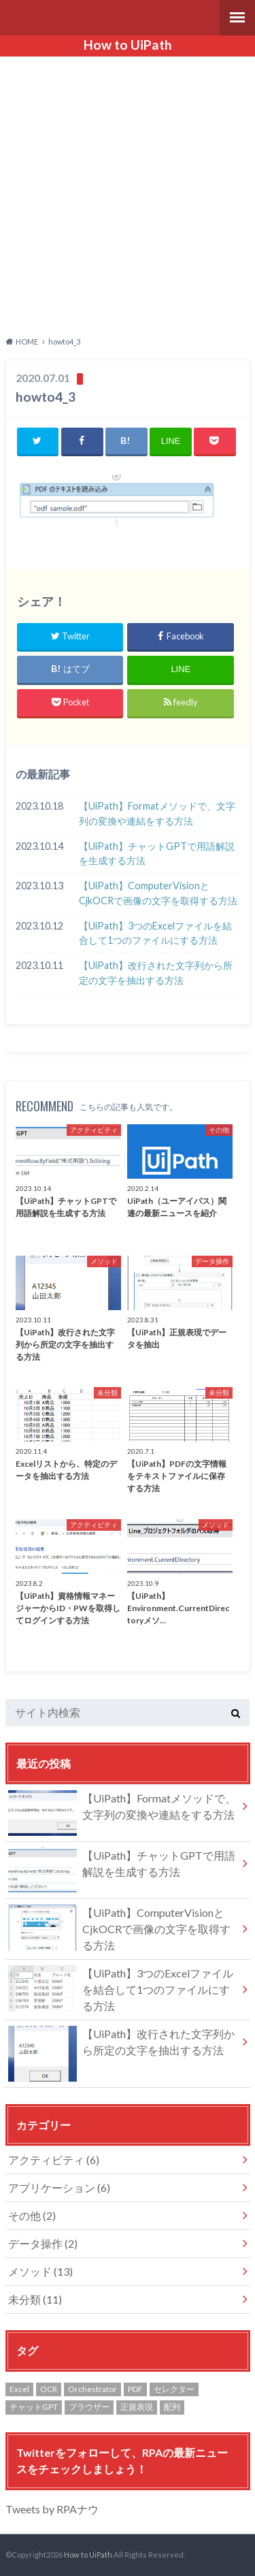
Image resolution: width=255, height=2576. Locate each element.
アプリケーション (59, 2187)
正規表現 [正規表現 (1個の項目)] (136, 2407)
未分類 (35, 2299)
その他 (32, 2215)
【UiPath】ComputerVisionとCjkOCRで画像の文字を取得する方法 (158, 893)
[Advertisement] (127, 194)
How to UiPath (128, 44)
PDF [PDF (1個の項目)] (135, 2389)
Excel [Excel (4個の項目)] (19, 2389)
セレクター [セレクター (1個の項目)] (174, 2389)
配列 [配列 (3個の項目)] (172, 2407)
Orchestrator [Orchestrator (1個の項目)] (92, 2389)
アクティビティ (53, 2159)
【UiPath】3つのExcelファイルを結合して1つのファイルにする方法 (155, 933)
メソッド (40, 2271)
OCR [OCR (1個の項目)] (48, 2389)
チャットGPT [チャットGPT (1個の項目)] (34, 2407)
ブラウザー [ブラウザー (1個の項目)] (89, 2407)
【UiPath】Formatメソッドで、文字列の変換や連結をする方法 (157, 813)
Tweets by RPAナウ (52, 2508)
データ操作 (43, 2243)
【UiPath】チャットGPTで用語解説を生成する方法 (157, 853)
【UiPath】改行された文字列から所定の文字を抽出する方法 (156, 972)
